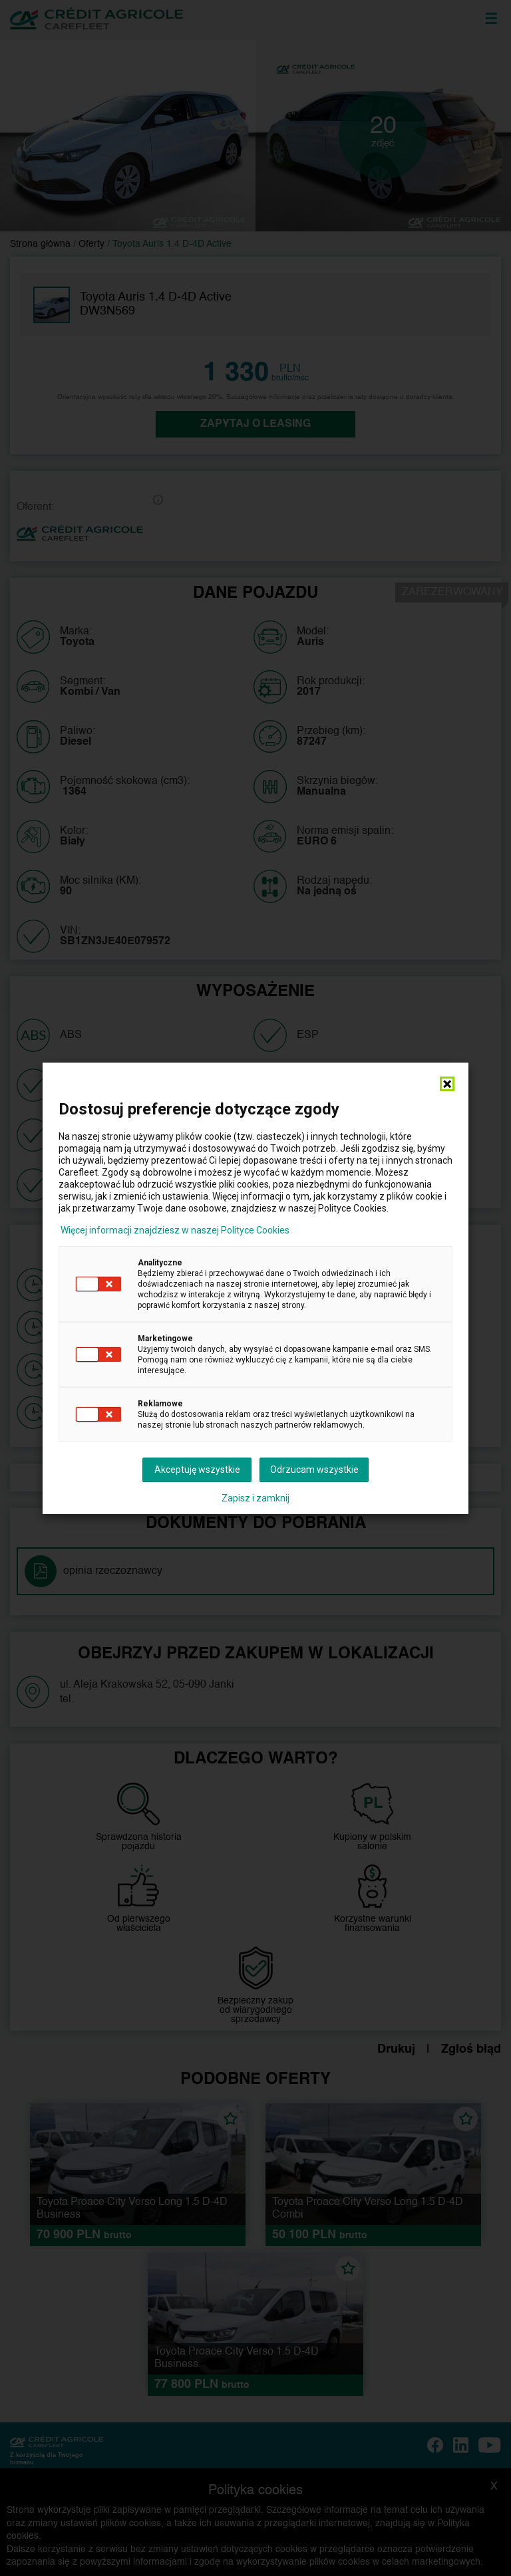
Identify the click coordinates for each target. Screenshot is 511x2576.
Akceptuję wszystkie (197, 1469)
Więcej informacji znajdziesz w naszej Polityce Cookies (175, 1230)
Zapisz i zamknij (255, 1498)
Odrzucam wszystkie (314, 1469)
